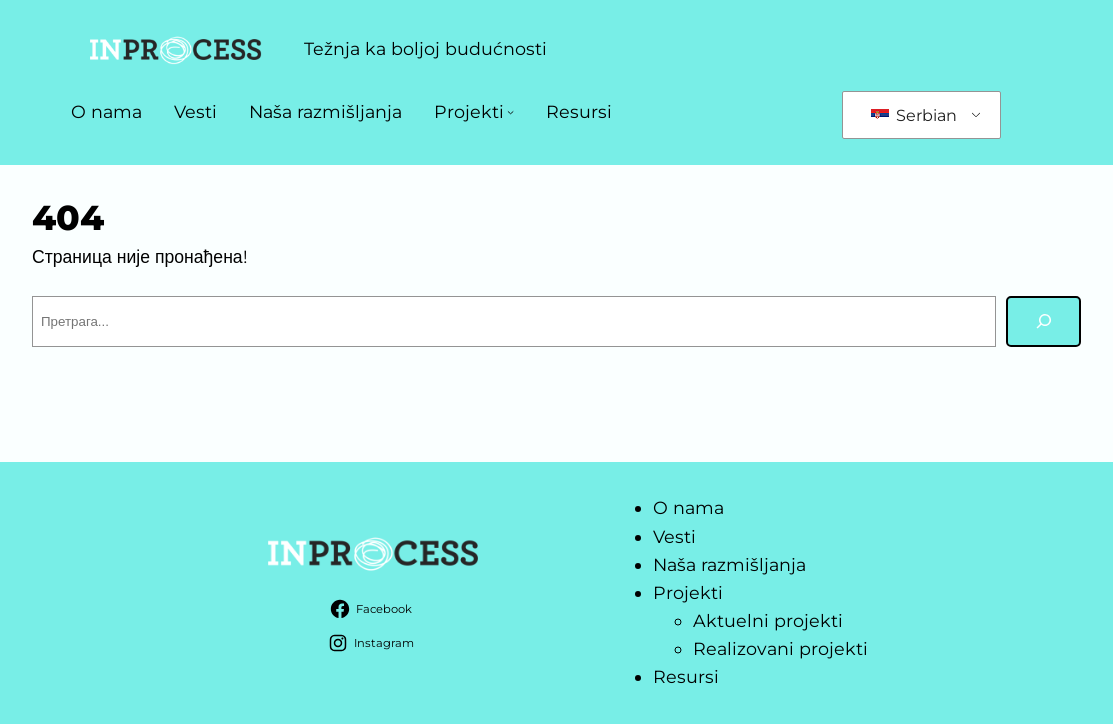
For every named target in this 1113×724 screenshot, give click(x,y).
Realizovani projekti (780, 648)
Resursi (579, 111)
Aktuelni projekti (768, 620)
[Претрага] (1043, 321)
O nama (106, 111)
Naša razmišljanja (325, 111)
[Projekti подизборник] (510, 111)
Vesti (195, 111)
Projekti (469, 111)
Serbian (914, 115)
